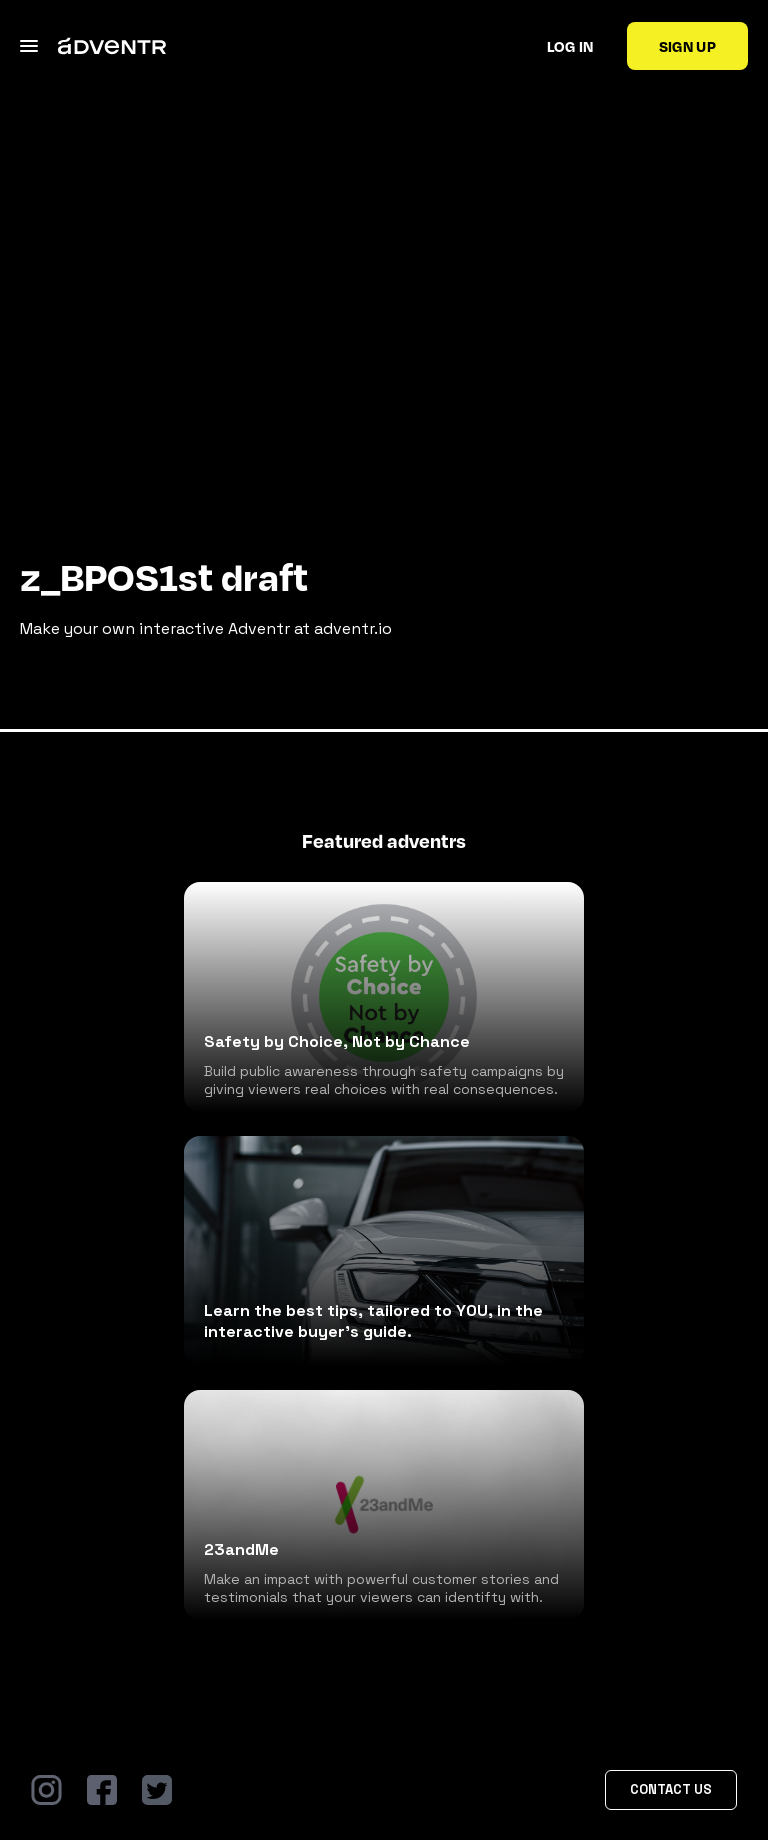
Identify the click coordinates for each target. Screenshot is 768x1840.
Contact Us (671, 1789)
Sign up (687, 46)
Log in (570, 46)
